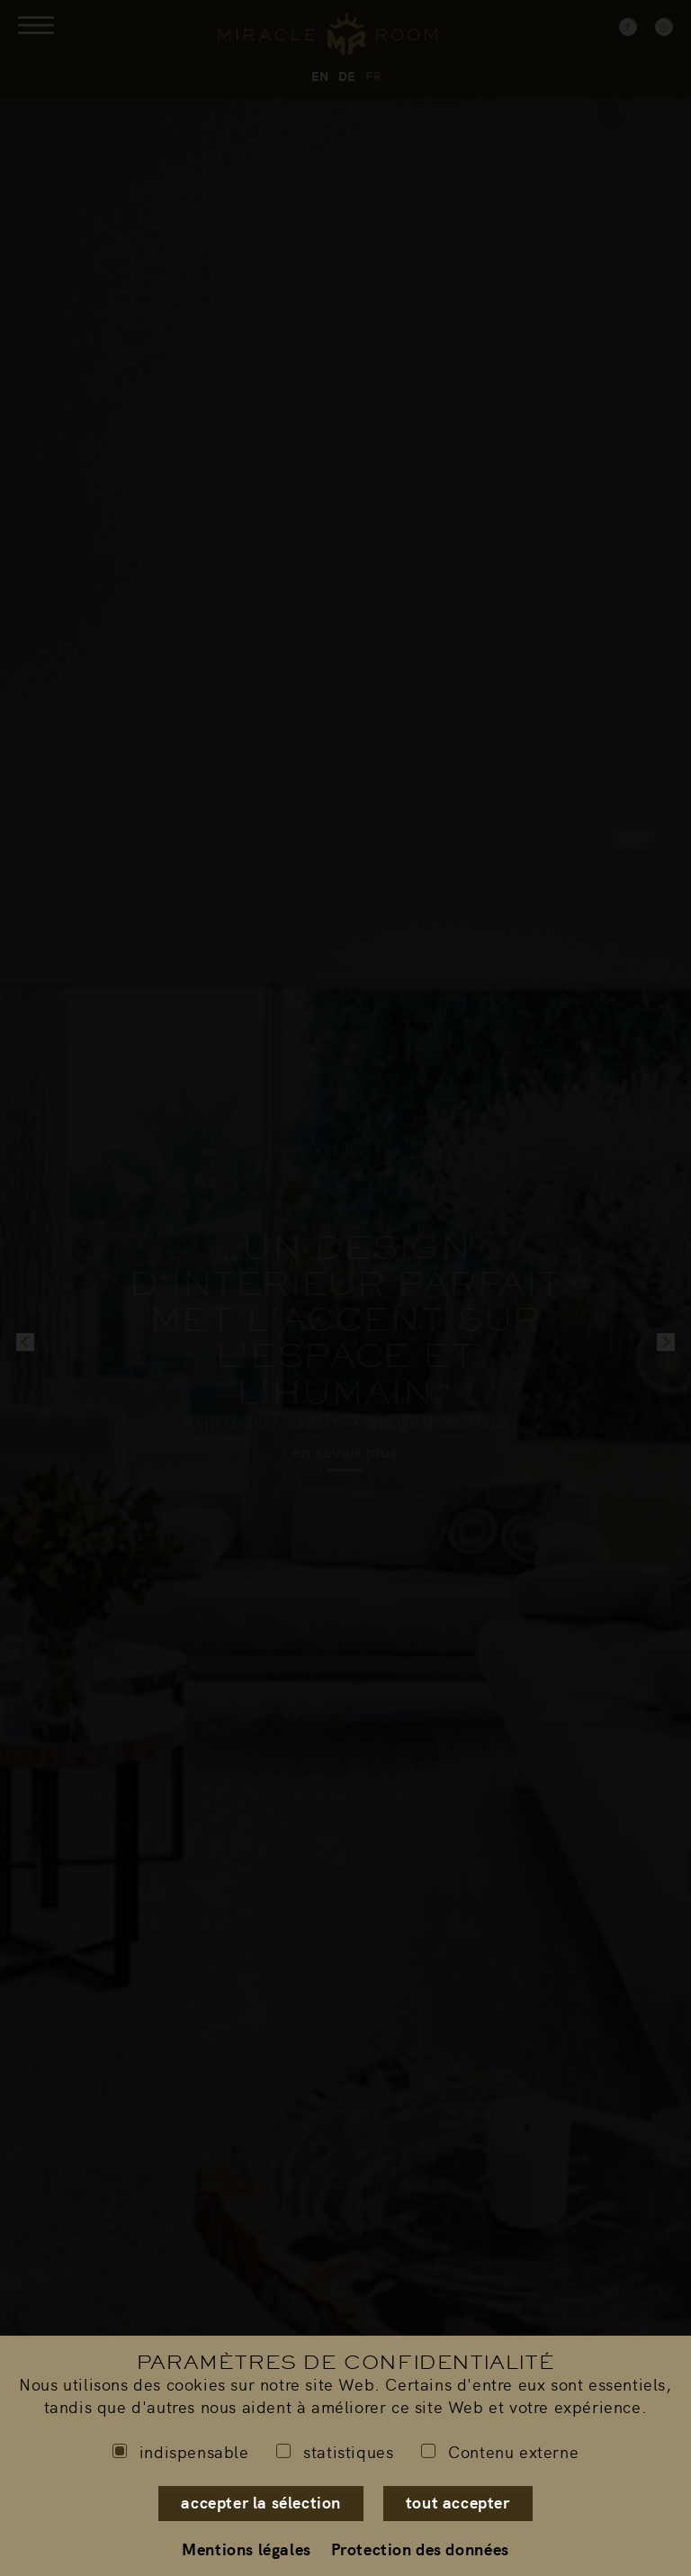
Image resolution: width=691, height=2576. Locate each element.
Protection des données (420, 2548)
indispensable (180, 2451)
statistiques (334, 2451)
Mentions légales (246, 2548)
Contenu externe (500, 2451)
